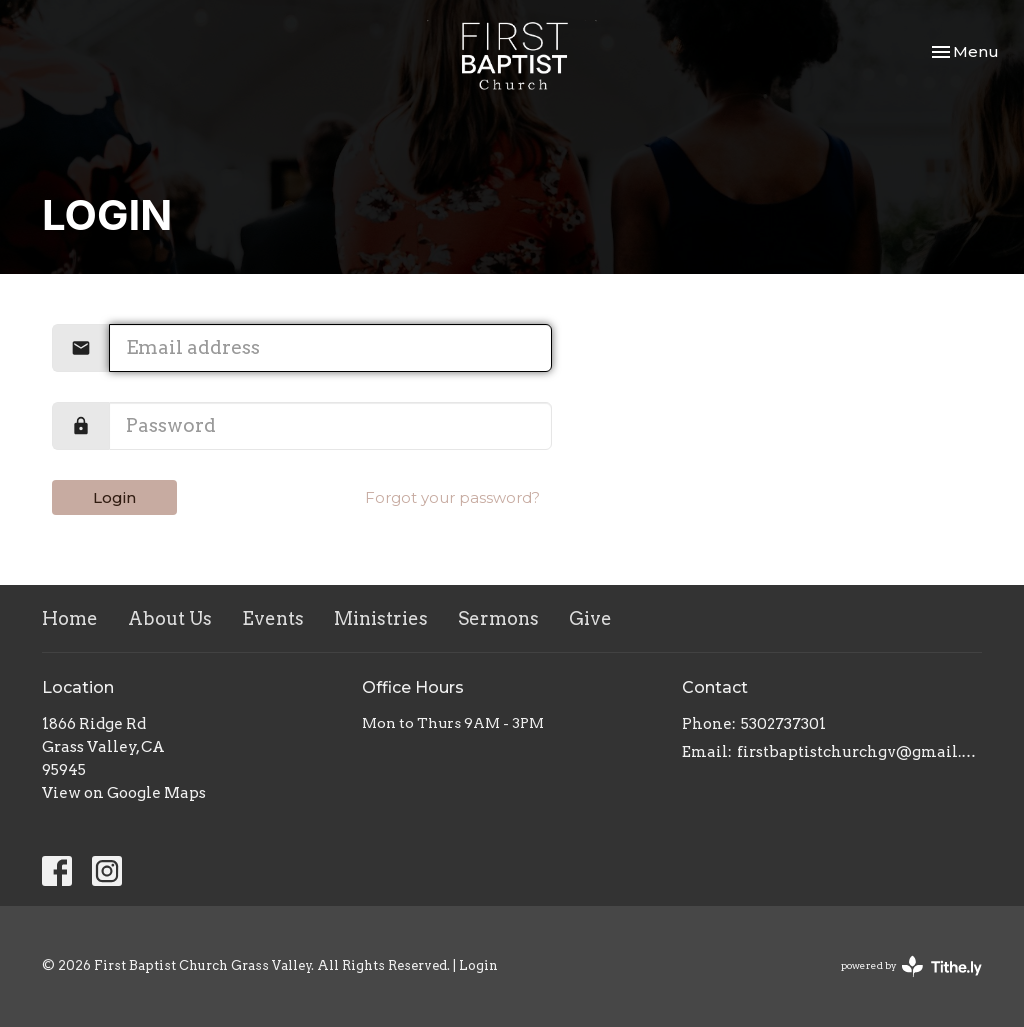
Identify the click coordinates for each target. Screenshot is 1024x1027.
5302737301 (783, 724)
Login (114, 497)
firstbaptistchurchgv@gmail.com (859, 752)
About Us (170, 618)
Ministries (381, 618)
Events (273, 618)
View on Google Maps (124, 793)
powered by (911, 966)
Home (70, 618)
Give (590, 618)
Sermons (498, 618)
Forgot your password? (452, 497)
